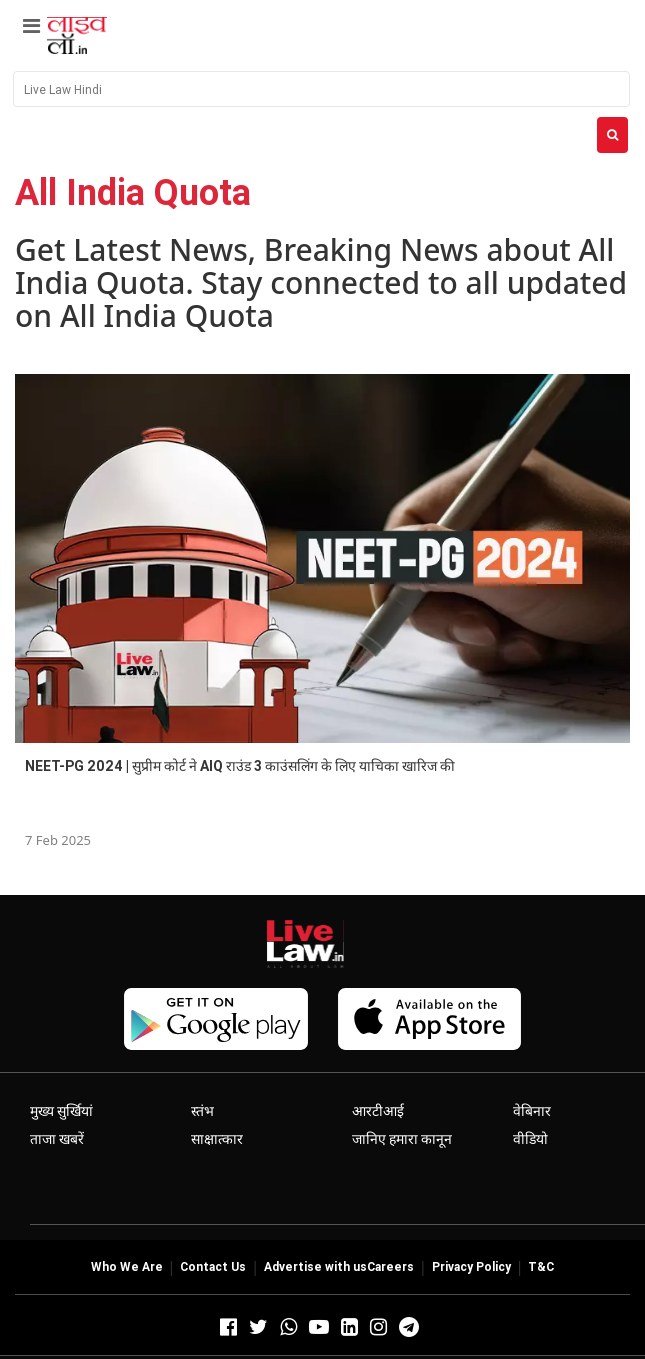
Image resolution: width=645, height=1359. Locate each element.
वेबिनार (532, 1111)
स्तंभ (202, 1111)
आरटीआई (378, 1111)
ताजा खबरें (57, 1139)
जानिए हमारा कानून (402, 1139)
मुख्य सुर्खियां (61, 1111)
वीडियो (530, 1139)
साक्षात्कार (217, 1139)
